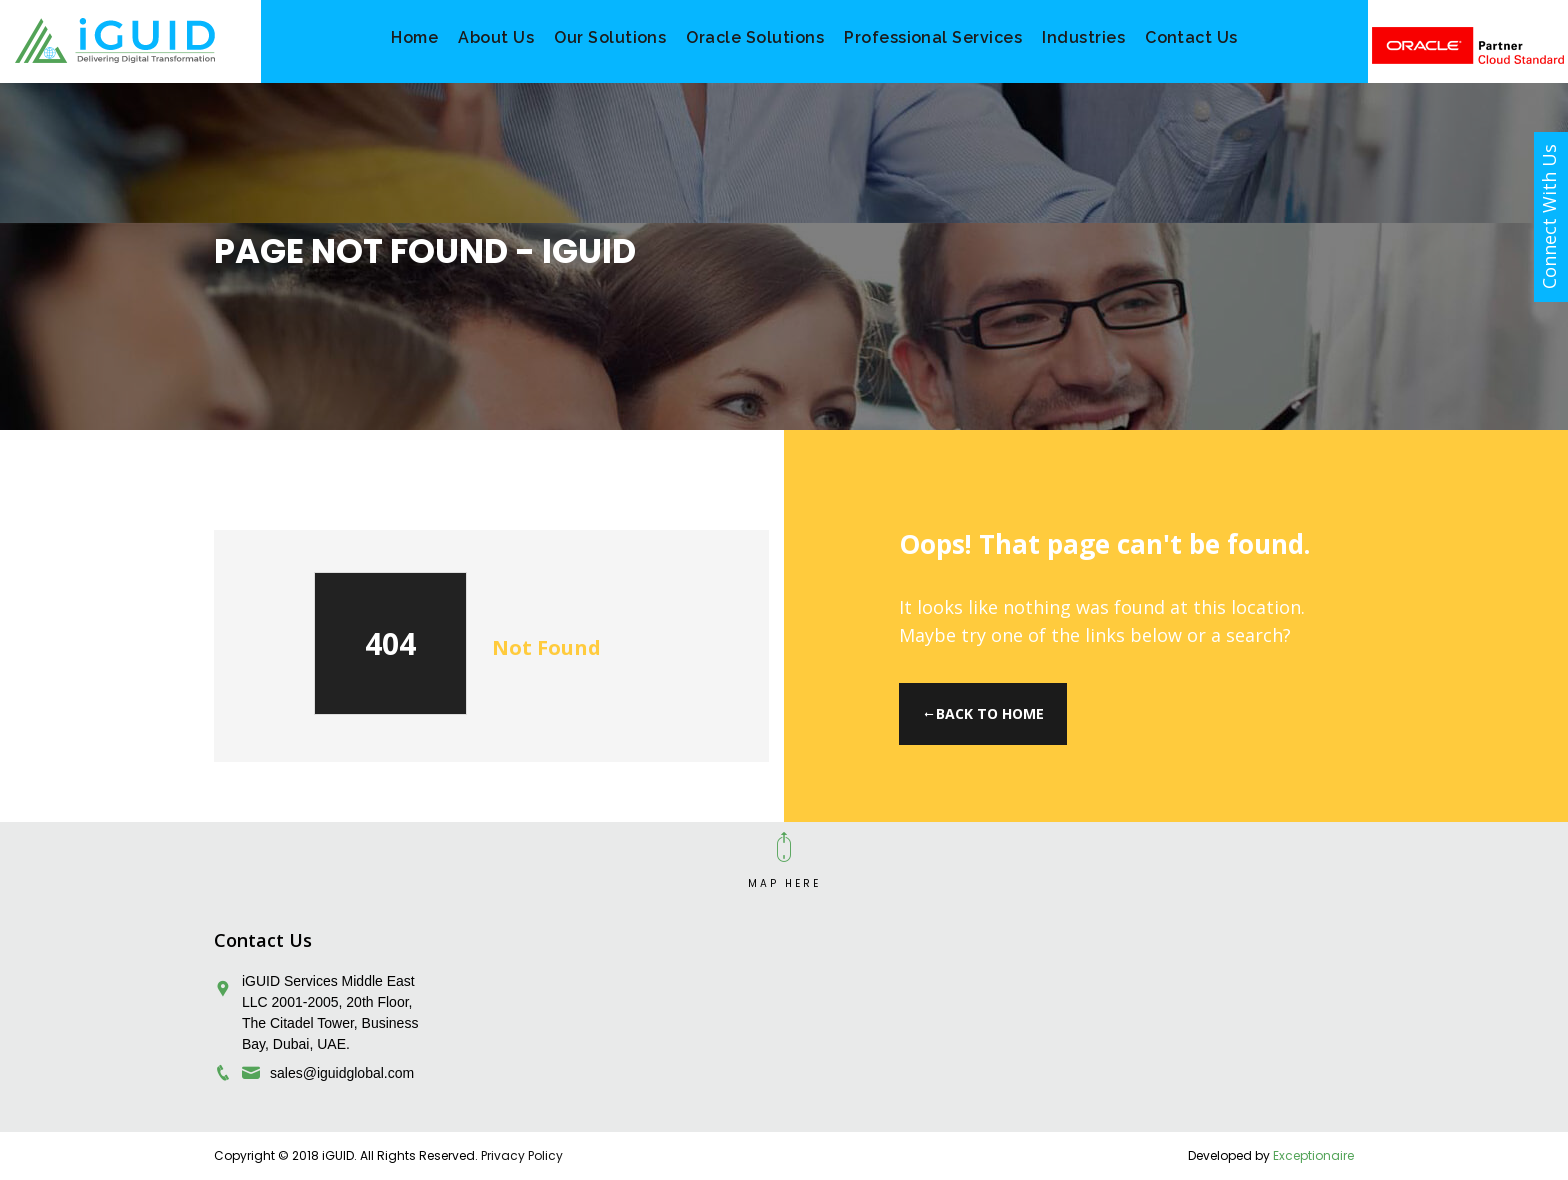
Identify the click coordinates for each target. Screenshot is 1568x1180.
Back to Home (983, 713)
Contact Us (1191, 37)
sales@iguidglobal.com (342, 1073)
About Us (496, 37)
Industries (1083, 37)
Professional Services (933, 37)
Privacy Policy (522, 1155)
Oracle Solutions (755, 37)
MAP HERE (784, 883)
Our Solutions (610, 37)
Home (414, 37)
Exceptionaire (1313, 1155)
